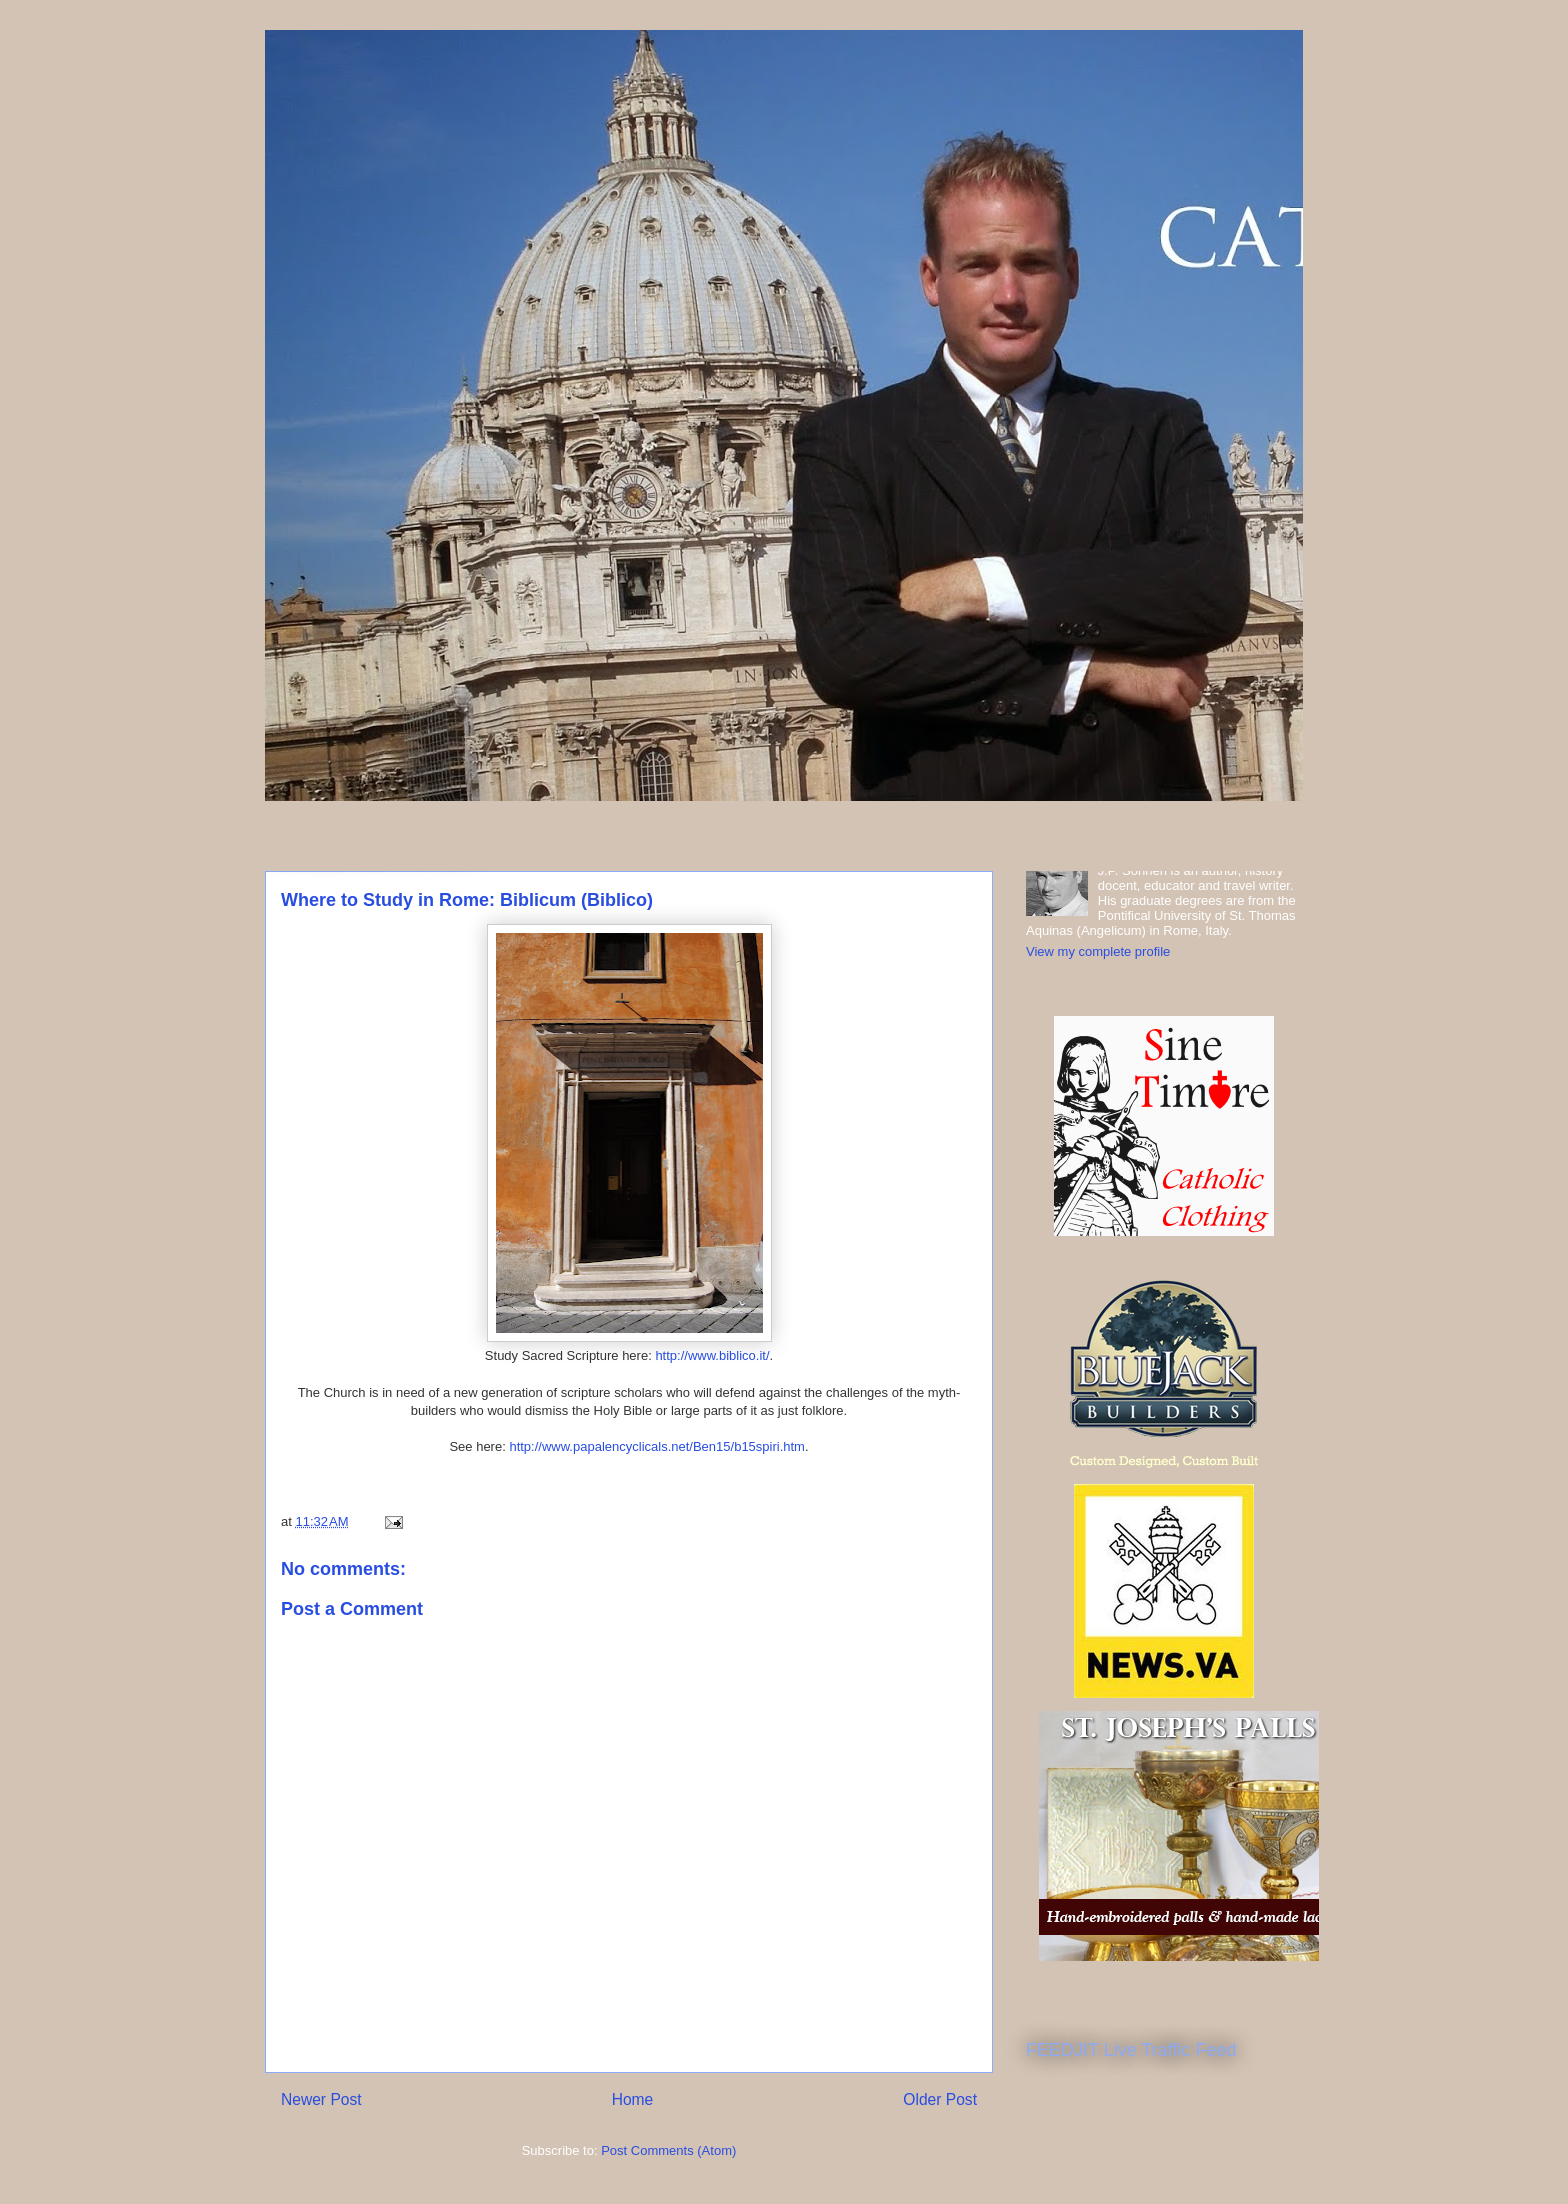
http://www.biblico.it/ (712, 1355)
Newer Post (321, 2099)
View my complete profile (1098, 951)
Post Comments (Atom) (668, 2150)
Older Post (940, 2099)
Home (633, 2099)
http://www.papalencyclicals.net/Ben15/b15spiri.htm (657, 1446)
